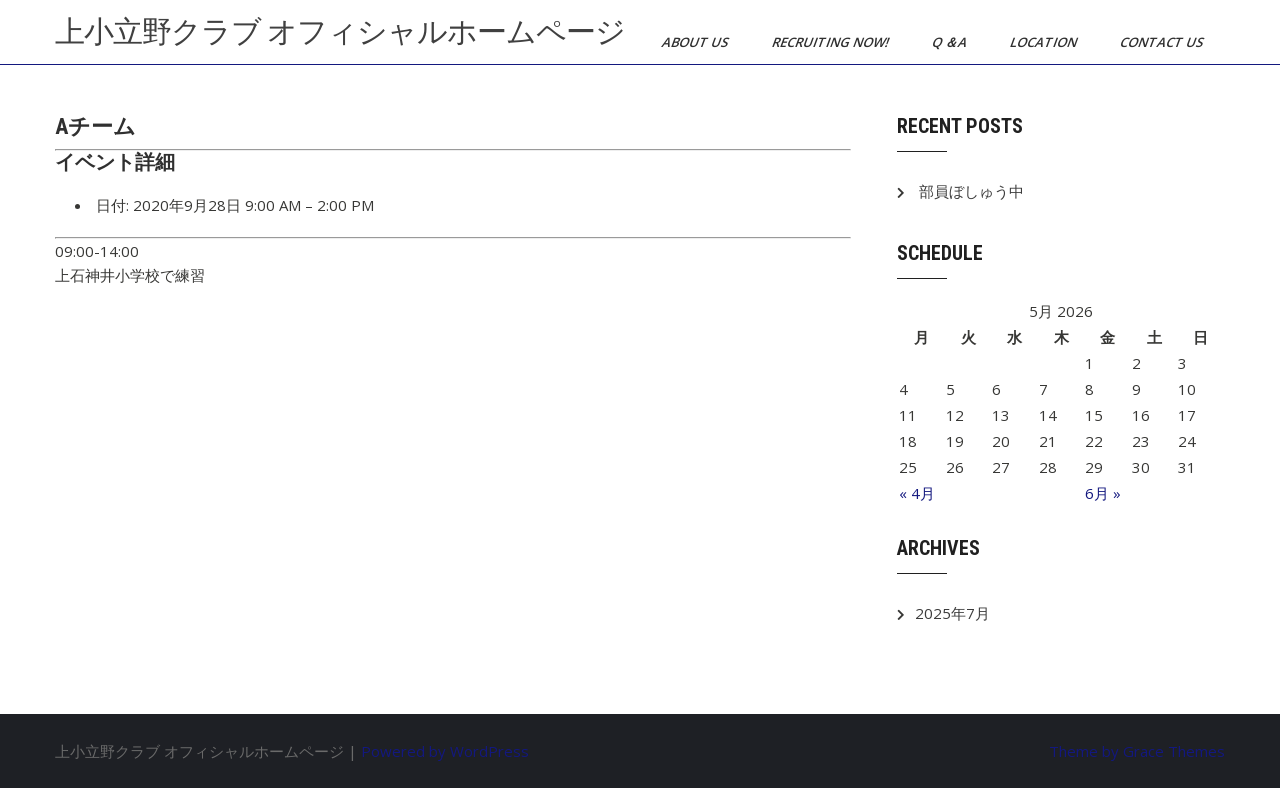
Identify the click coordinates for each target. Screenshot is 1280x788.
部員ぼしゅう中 (971, 191)
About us (697, 42)
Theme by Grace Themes (1137, 751)
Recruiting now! (832, 42)
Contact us (1163, 42)
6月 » (1103, 493)
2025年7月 (952, 613)
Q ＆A (951, 42)
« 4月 (917, 493)
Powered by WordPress (445, 751)
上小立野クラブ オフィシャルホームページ (340, 31)
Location (1045, 42)
